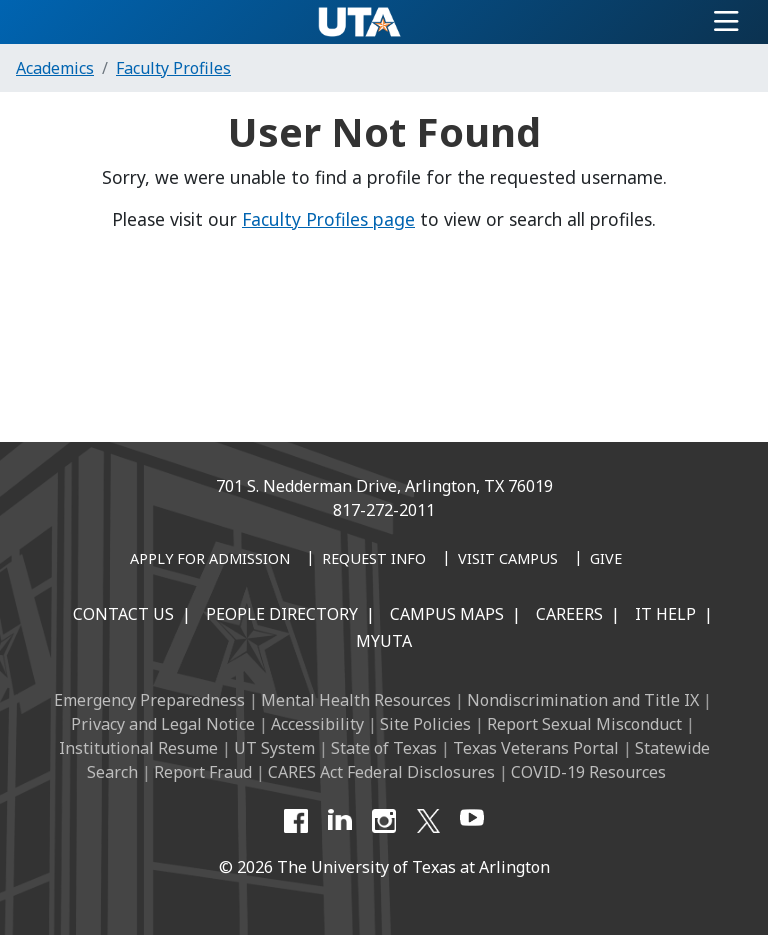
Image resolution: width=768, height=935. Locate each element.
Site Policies (425, 724)
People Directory (282, 614)
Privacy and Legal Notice (163, 724)
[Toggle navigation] (726, 22)
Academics (55, 68)
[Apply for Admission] (210, 560)
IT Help (665, 614)
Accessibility (317, 724)
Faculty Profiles (173, 68)
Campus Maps (447, 614)
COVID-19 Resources (588, 772)
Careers (569, 614)
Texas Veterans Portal (536, 748)
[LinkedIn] (340, 821)
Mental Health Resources (356, 700)
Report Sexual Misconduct (584, 724)
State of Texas (384, 748)
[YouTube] (472, 821)
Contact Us (123, 614)
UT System (274, 748)
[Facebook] (296, 821)
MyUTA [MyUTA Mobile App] (384, 641)
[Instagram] (384, 821)
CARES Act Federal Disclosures (381, 772)
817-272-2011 (384, 510)
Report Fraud (203, 772)
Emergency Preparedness (149, 700)
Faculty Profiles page (328, 219)
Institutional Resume (138, 748)
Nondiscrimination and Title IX (583, 700)
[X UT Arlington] (428, 821)
